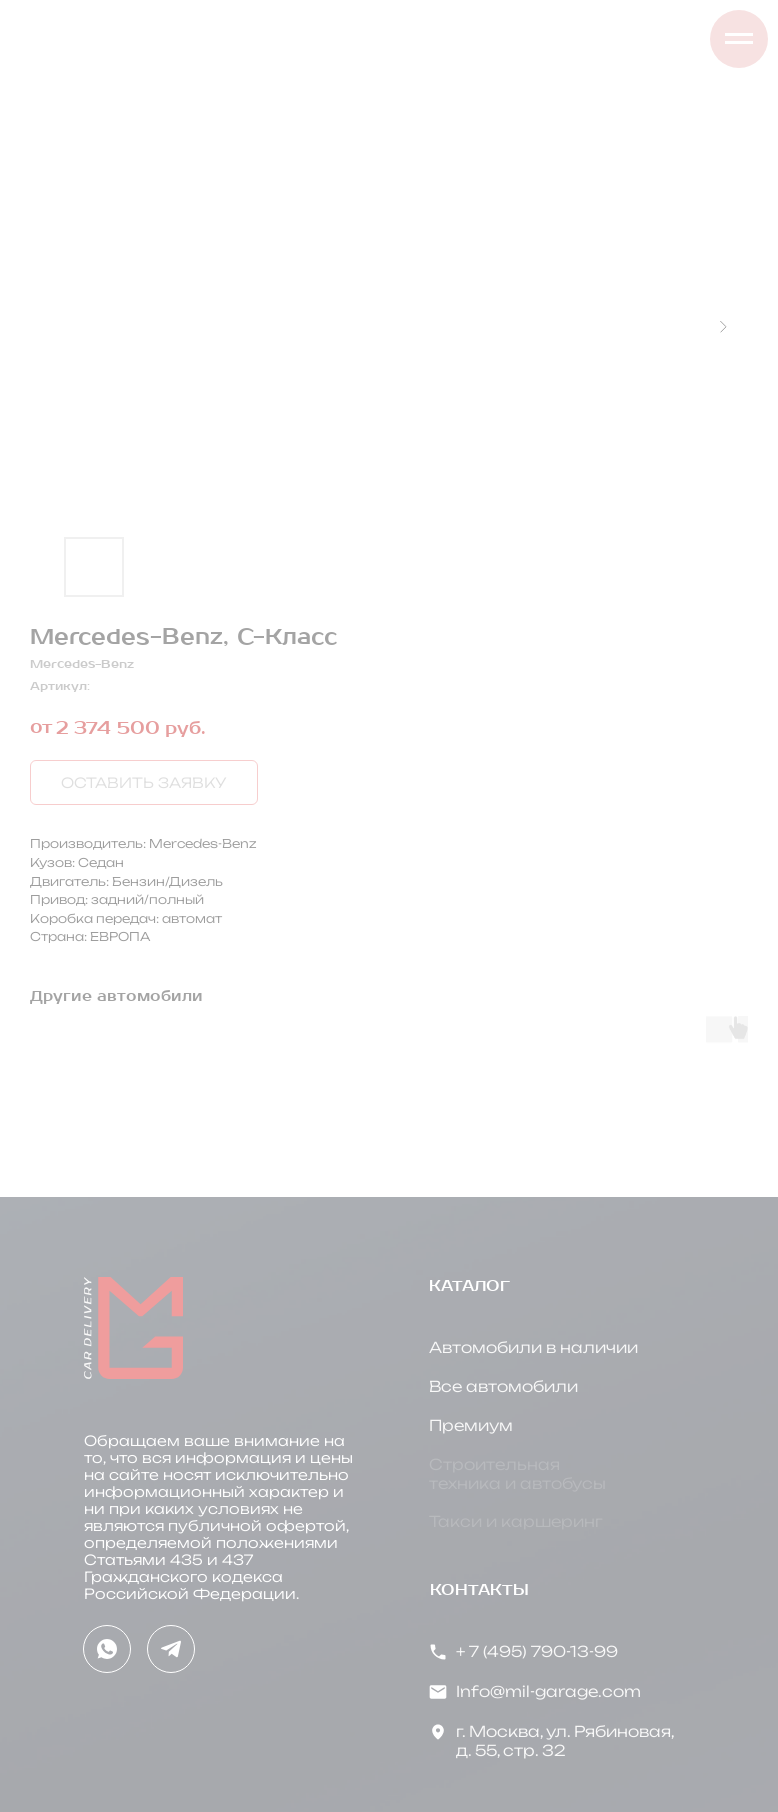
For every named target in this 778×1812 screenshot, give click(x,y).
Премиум (471, 1425)
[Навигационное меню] (739, 39)
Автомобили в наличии (533, 1347)
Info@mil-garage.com (548, 1691)
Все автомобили (503, 1386)
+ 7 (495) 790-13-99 (537, 1651)
